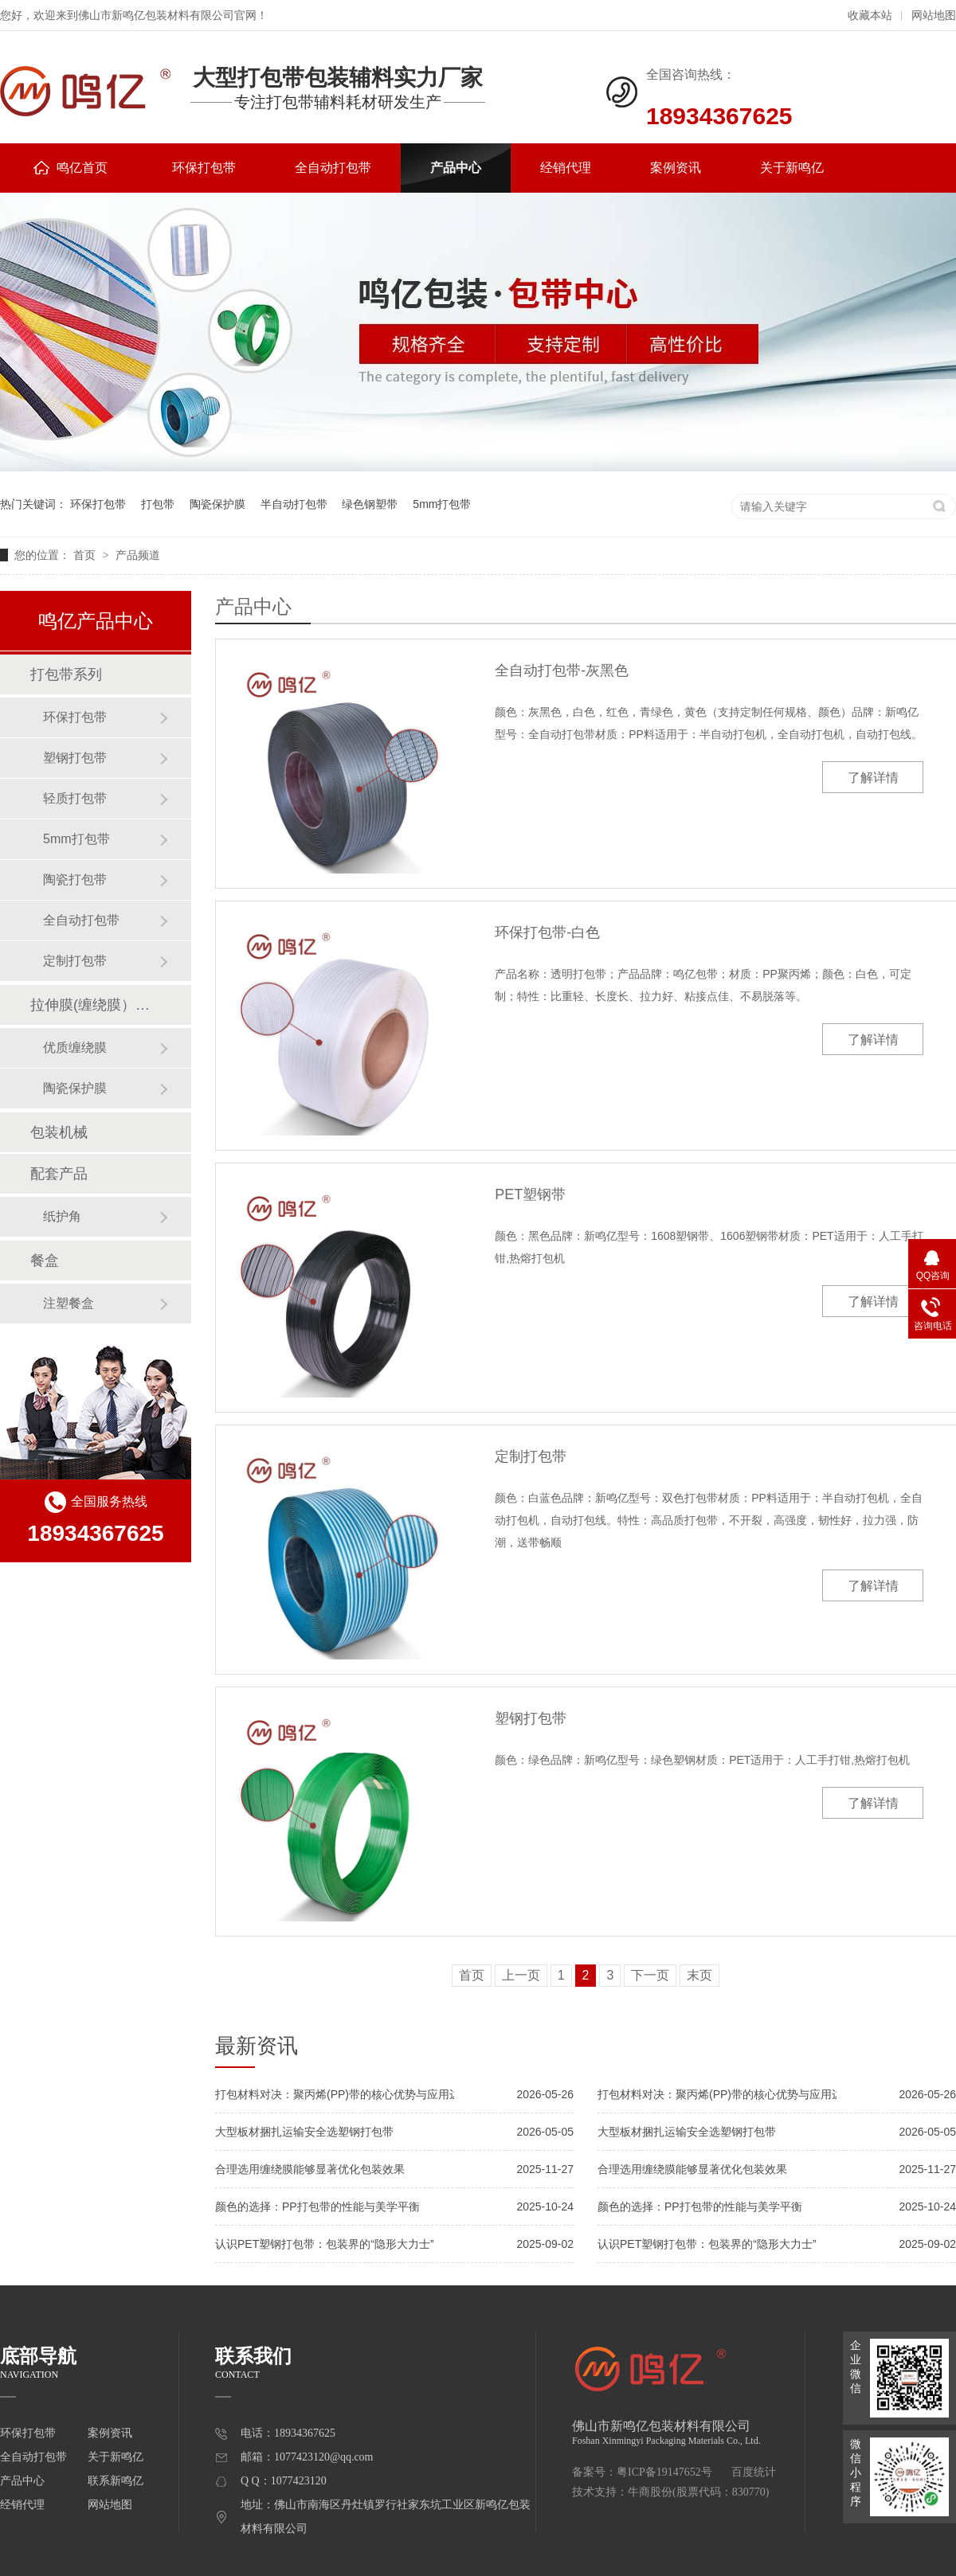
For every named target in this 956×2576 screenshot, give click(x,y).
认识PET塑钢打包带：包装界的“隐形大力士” (324, 2244)
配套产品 (59, 1174)
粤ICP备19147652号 (664, 2472)
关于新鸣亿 (792, 167)
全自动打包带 (333, 167)
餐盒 (44, 1260)
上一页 (521, 1975)
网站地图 (933, 15)
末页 (699, 1975)
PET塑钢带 (530, 1194)
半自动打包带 (294, 504)
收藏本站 (870, 15)
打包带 (157, 504)
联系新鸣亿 (115, 2481)
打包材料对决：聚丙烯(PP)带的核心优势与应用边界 (334, 2094)
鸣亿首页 (70, 167)
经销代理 (565, 167)
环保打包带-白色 (547, 932)
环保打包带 (204, 167)
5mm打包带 (442, 504)
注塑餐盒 (68, 1303)
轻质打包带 (75, 798)
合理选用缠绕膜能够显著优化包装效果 (310, 2169)
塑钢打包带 (530, 1718)
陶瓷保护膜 (217, 504)
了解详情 (873, 777)
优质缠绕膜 (75, 1047)
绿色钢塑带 (370, 504)
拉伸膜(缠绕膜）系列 (94, 1005)
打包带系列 (66, 674)
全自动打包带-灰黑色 (562, 670)
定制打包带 (530, 1456)
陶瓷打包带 (75, 879)
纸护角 (62, 1216)
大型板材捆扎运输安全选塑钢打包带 (304, 2131)
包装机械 (59, 1132)
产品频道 (138, 555)
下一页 (650, 1975)
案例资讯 (675, 167)
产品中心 (455, 167)
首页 (86, 555)
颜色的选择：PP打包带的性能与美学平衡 (317, 2206)
